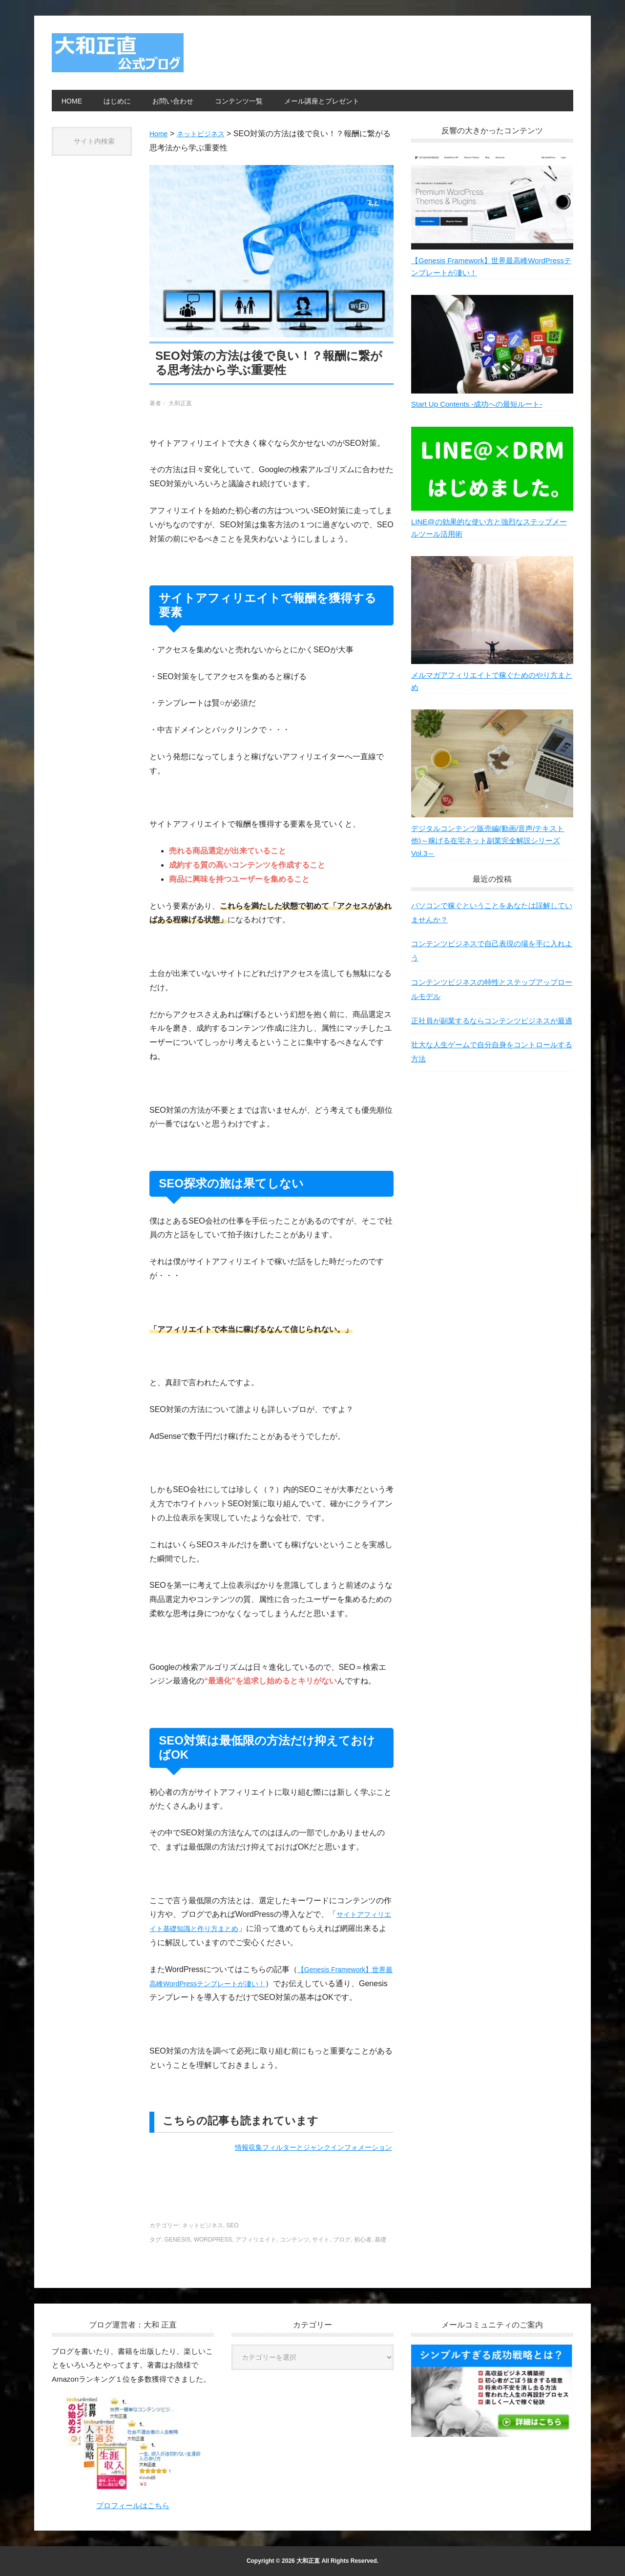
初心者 (363, 2239)
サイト (321, 2239)
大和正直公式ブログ (118, 52)
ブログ (342, 2239)
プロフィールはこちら (132, 2505)
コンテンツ (294, 2239)
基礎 (380, 2239)
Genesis (177, 2239)
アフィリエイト (255, 2239)
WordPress (213, 2239)
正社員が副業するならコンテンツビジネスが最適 (491, 1038)
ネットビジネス (202, 2225)
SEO (232, 2225)
